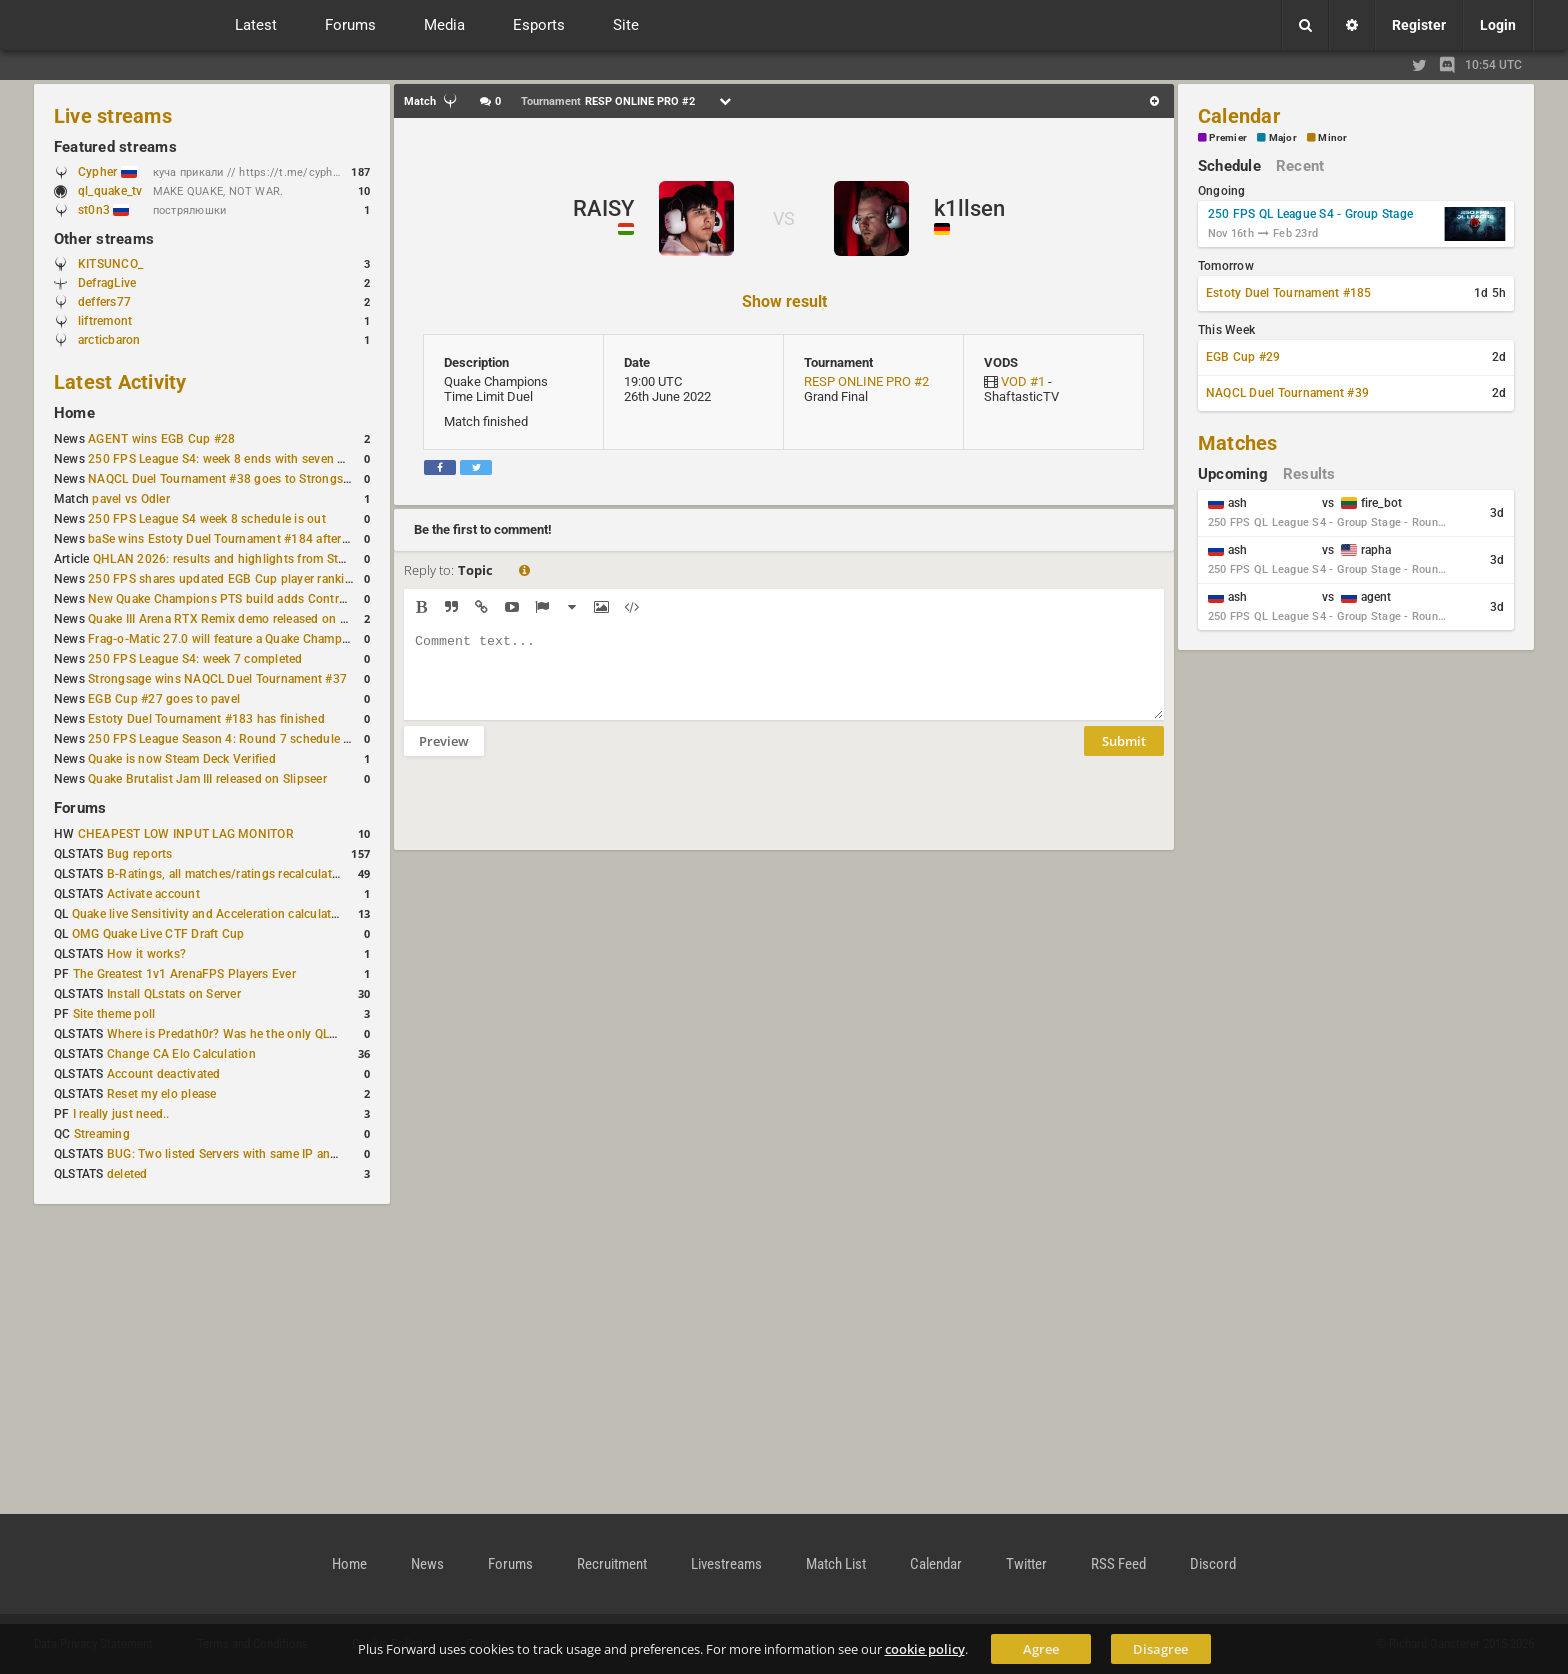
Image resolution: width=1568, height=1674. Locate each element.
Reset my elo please (162, 1094)
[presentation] (556, 816)
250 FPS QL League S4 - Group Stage (1310, 214)
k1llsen (969, 208)
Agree (1041, 1649)
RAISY (603, 208)
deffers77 (104, 302)
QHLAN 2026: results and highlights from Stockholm (239, 559)
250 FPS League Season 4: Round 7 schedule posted (235, 739)
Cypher (107, 172)
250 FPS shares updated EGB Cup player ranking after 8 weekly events (283, 579)
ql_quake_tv (110, 191)
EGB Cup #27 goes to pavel (164, 699)
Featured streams (115, 147)
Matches (1238, 443)
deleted (127, 1174)
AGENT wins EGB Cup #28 (161, 439)
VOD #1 (1023, 381)
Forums (80, 808)
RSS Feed (1118, 1564)
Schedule (1229, 166)
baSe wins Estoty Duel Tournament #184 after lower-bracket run (265, 539)
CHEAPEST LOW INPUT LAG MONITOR (186, 834)
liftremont (105, 321)
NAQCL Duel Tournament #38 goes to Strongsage (225, 479)
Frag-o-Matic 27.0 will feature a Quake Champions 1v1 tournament (272, 639)
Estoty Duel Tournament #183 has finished (206, 719)
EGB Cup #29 (1243, 357)
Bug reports (140, 854)
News (427, 1564)
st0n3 (103, 210)
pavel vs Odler (130, 499)
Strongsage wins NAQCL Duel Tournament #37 (217, 679)
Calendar (1239, 116)
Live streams (113, 116)
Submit (1124, 756)
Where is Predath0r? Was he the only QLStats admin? (254, 1034)
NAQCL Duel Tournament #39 (1287, 393)
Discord (1213, 1564)
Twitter (1026, 1564)
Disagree (1160, 1649)
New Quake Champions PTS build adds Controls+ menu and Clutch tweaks (295, 599)
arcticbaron (109, 340)
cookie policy (925, 1649)
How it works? (146, 954)
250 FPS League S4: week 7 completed (195, 659)
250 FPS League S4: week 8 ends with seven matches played (255, 459)
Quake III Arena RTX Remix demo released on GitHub (233, 619)
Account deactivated (164, 1074)
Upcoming (1233, 474)
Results (1309, 474)
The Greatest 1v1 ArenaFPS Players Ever (184, 974)
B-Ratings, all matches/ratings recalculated (226, 874)
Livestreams (726, 1564)
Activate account (153, 894)
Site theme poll (114, 1014)
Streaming (102, 1134)
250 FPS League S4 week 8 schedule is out (207, 519)
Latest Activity (120, 382)
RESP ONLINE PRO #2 (866, 381)
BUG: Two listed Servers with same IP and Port (236, 1154)
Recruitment (612, 1564)
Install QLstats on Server (174, 994)
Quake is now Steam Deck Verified (182, 759)
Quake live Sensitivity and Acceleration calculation (210, 914)
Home (74, 413)
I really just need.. (121, 1114)
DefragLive (107, 283)
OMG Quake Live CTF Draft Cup (158, 934)
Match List (836, 1564)
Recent (1300, 166)
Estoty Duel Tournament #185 (1288, 293)
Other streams (104, 239)
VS (784, 218)
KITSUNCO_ (110, 264)
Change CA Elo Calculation (181, 1054)
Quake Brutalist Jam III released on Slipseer (207, 779)
